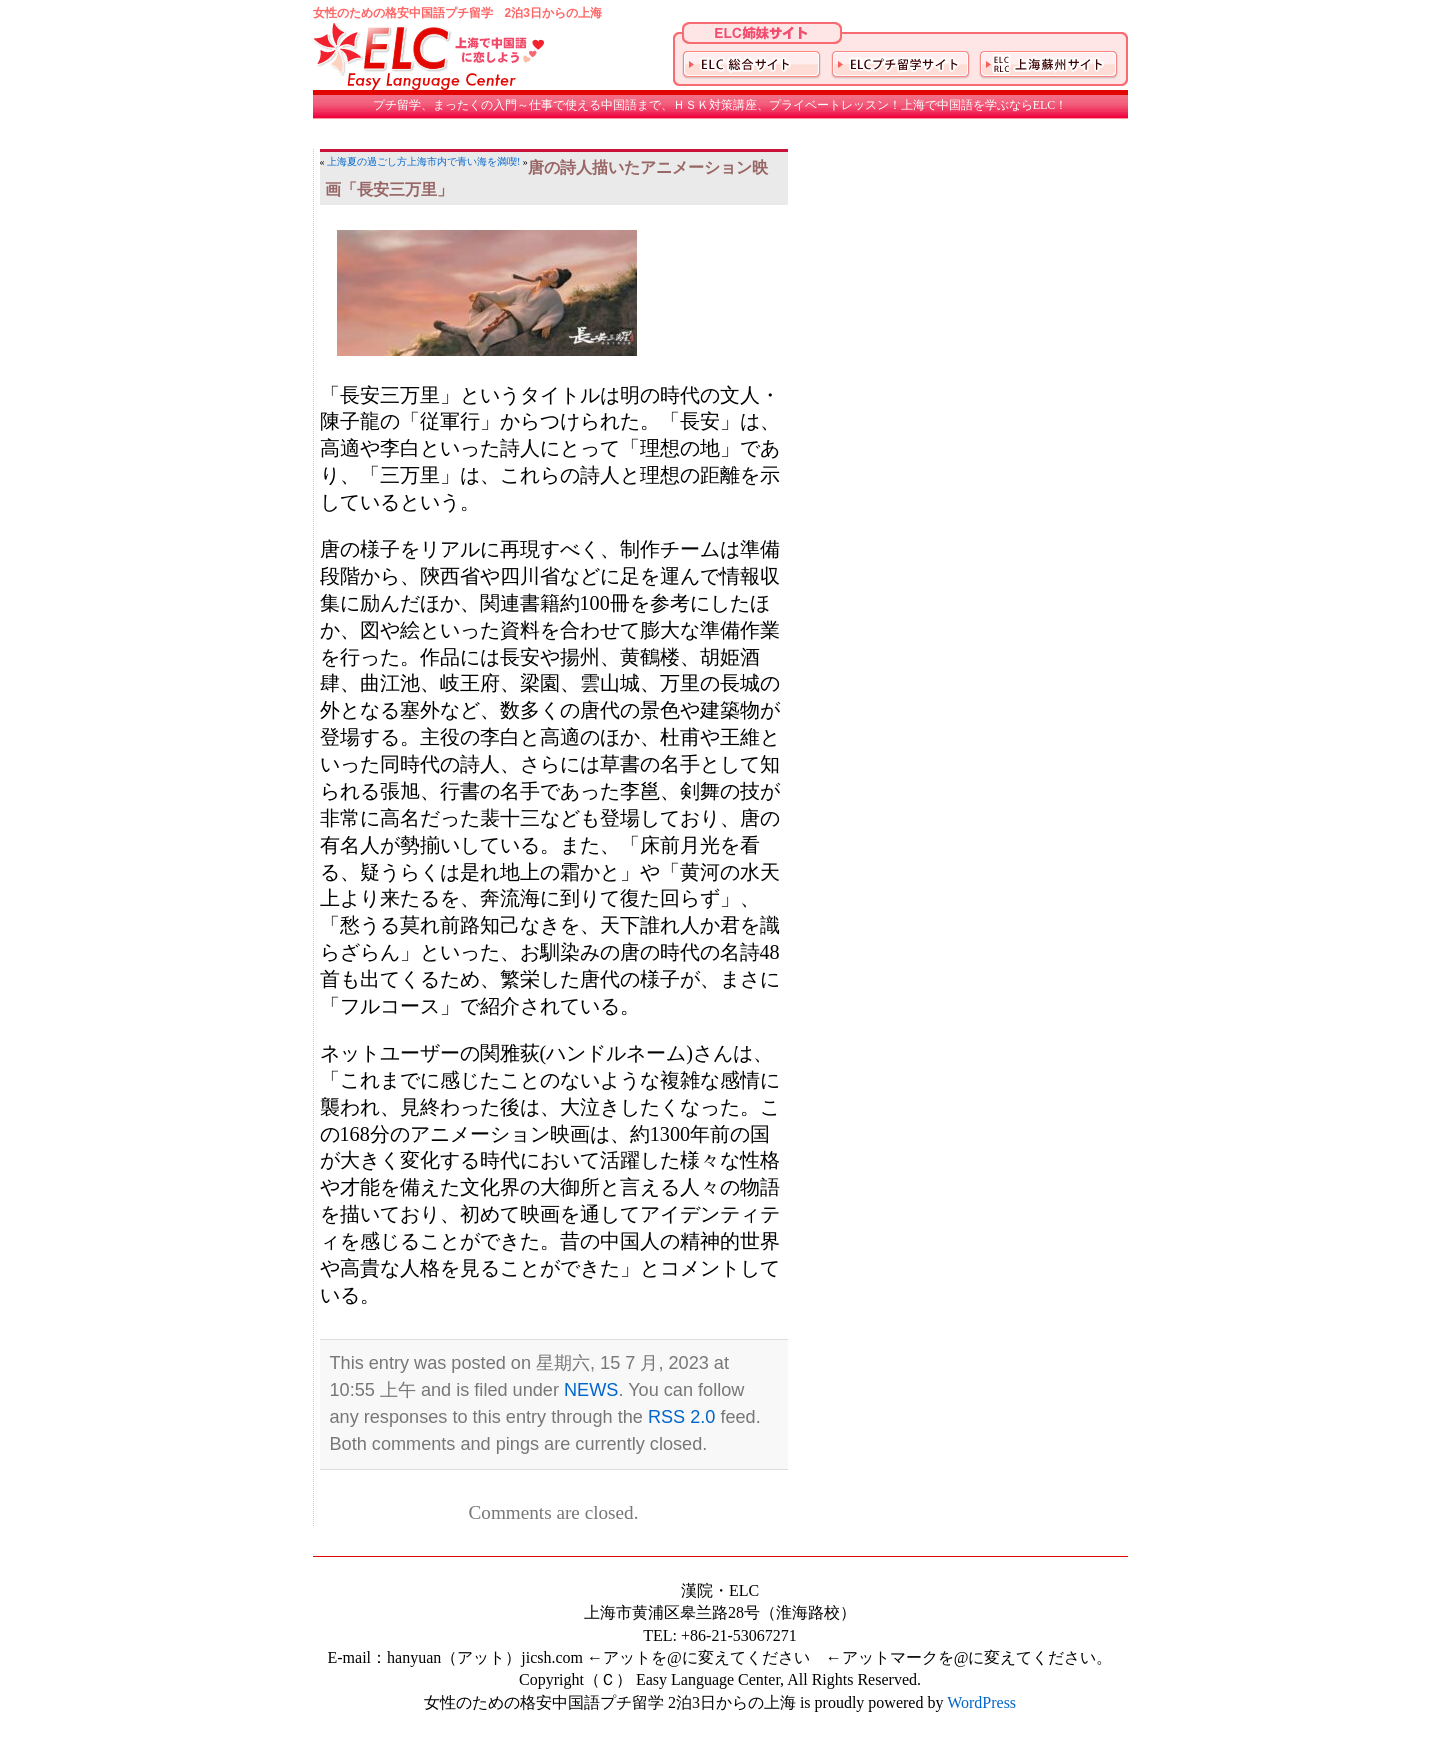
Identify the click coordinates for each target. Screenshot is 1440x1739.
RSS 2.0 (682, 1417)
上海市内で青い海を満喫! (463, 161)
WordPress (981, 1702)
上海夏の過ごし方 (367, 161)
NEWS (591, 1390)
